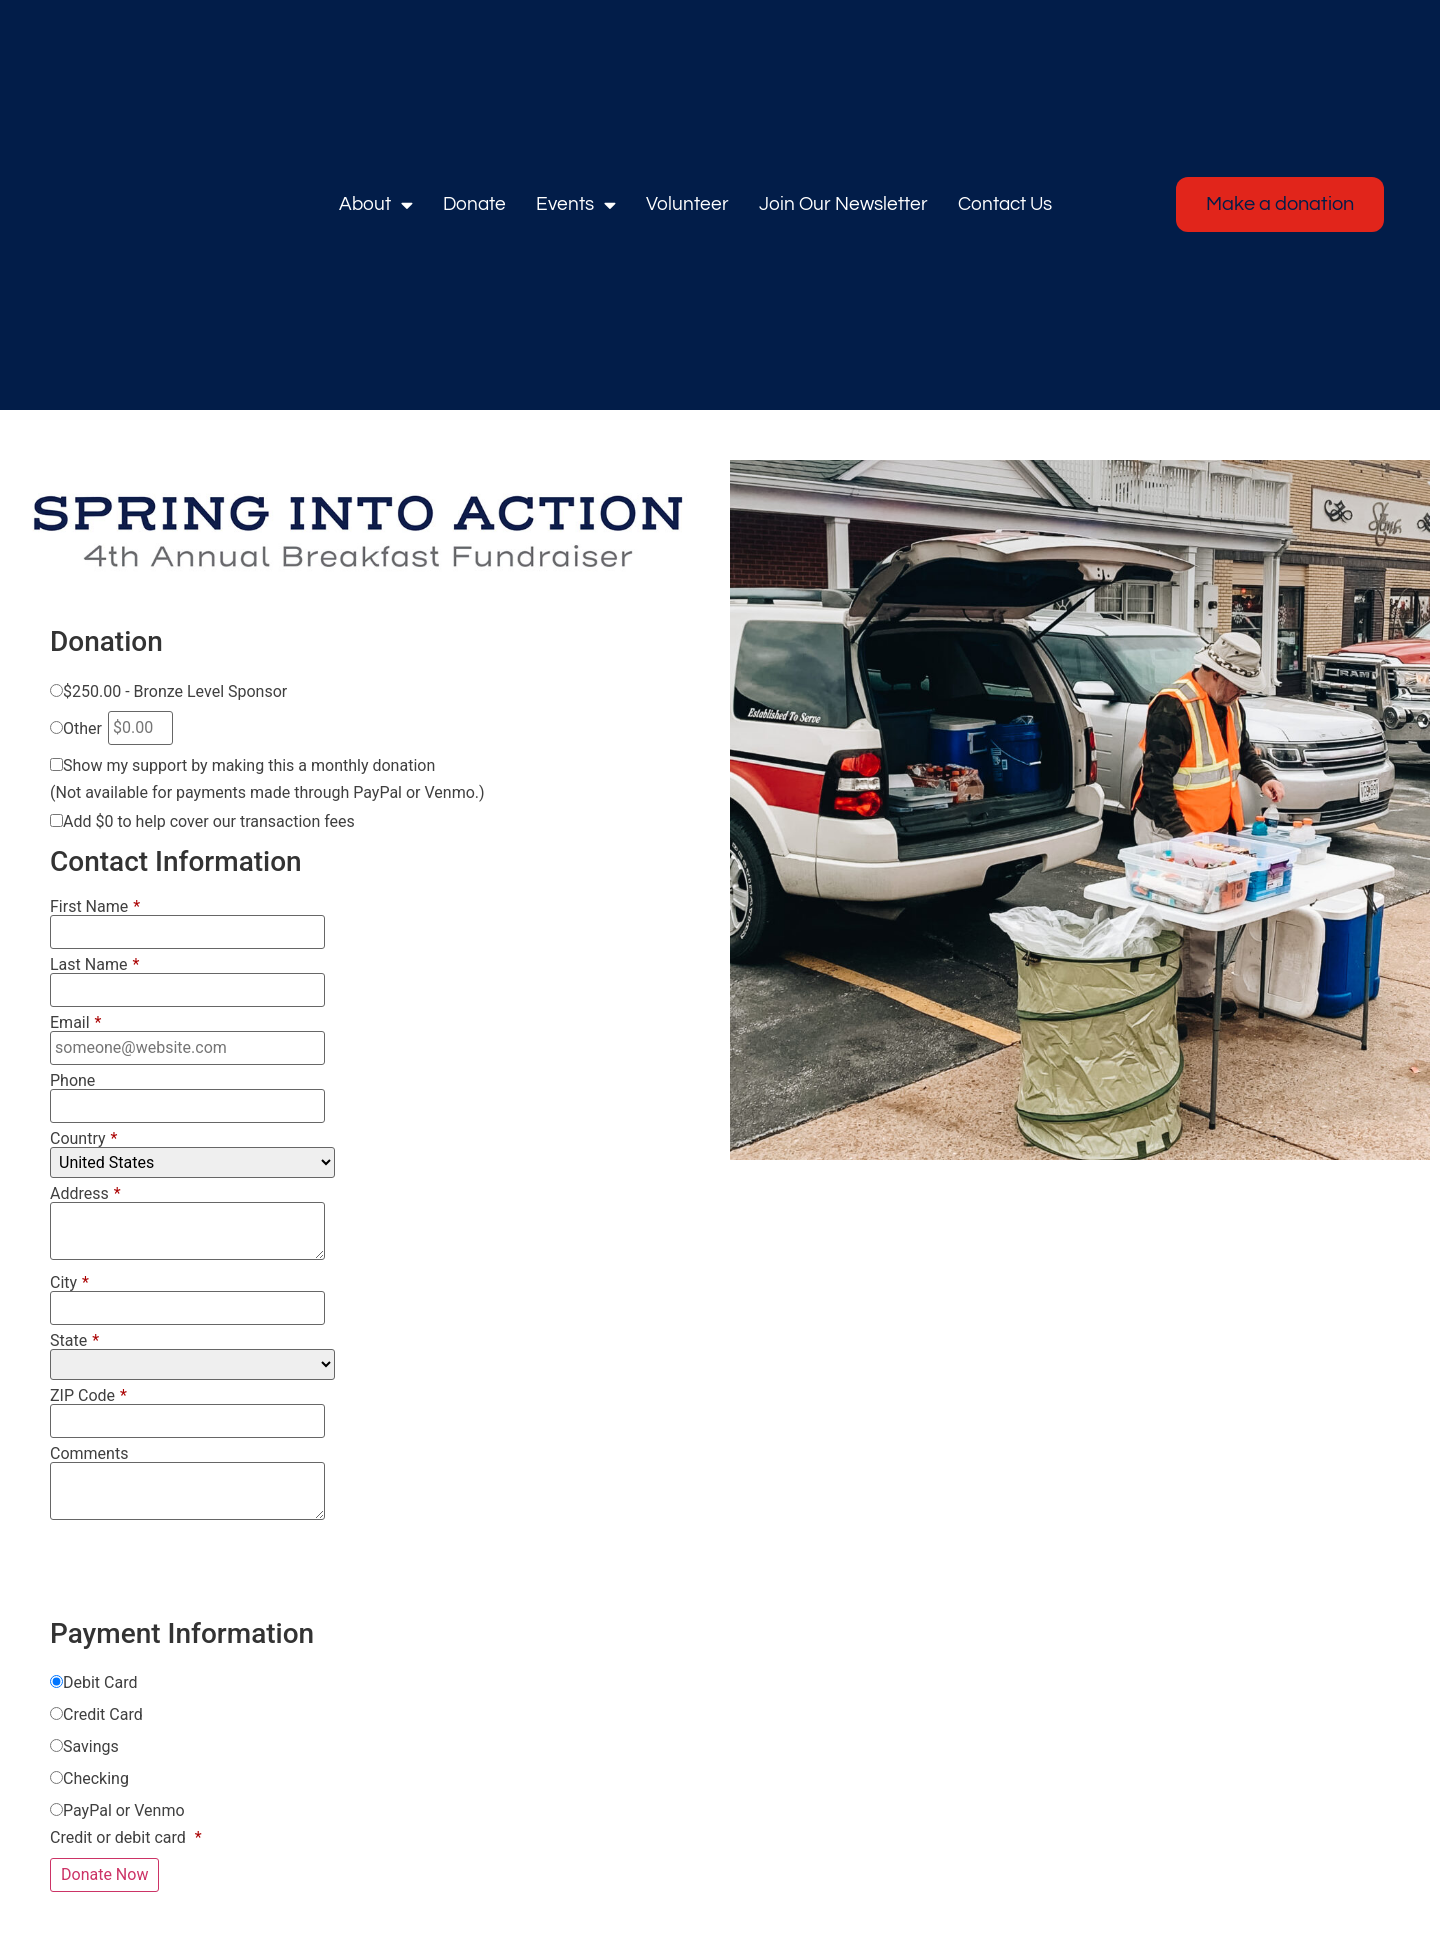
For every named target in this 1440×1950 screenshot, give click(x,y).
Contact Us (1005, 204)
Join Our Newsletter (843, 204)
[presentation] (202, 1570)
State (74, 1341)
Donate (474, 204)
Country (83, 1139)
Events (576, 204)
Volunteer (687, 204)
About (376, 204)
